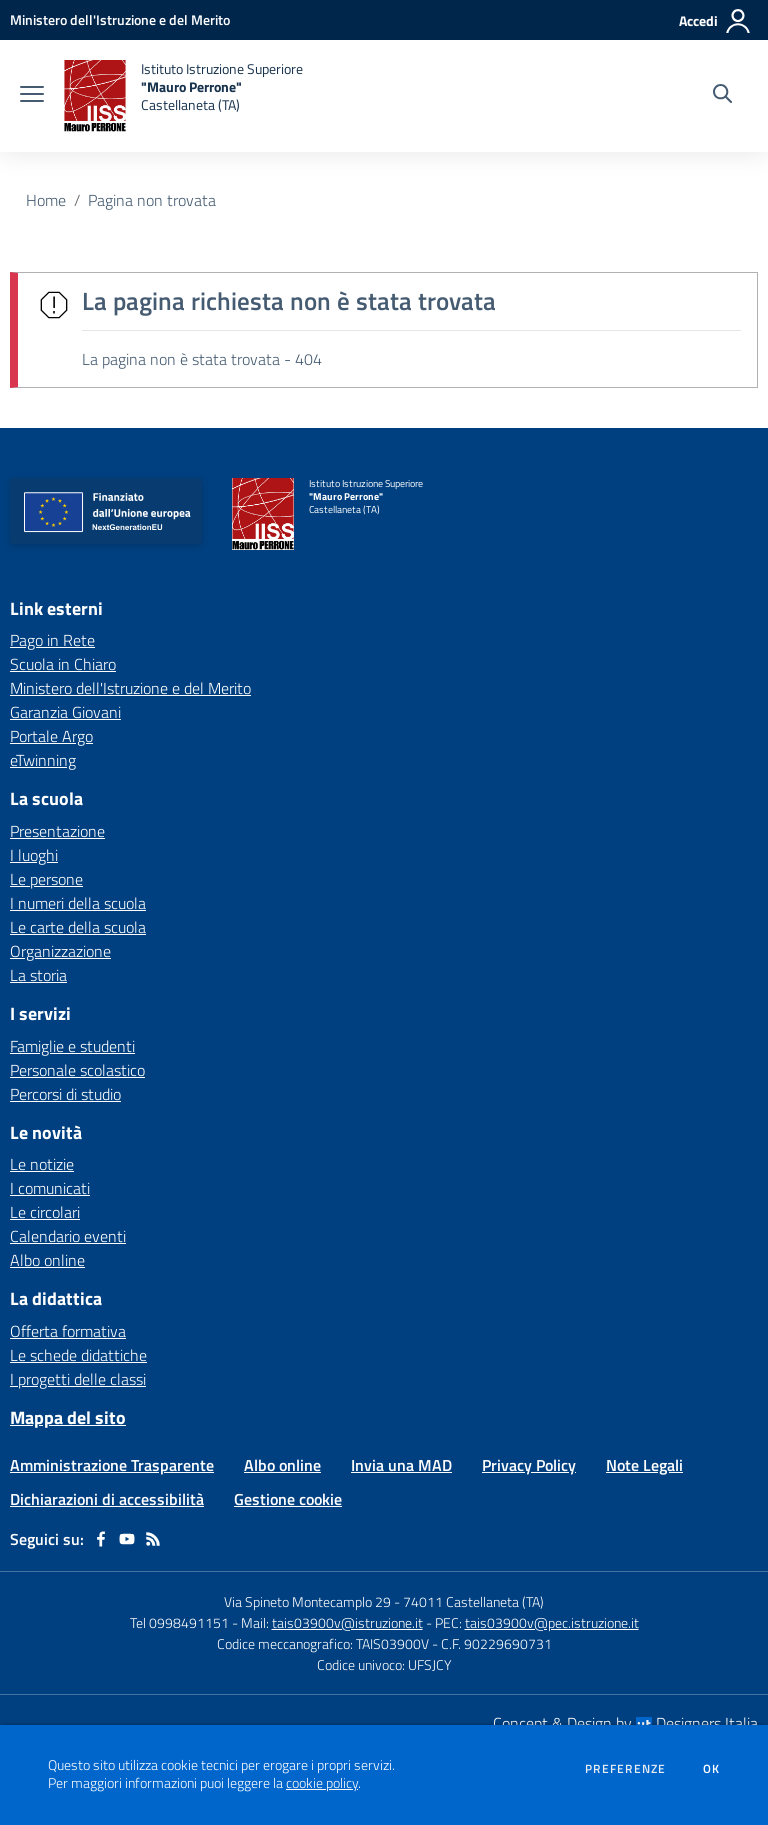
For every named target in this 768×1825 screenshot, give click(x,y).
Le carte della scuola (78, 927)
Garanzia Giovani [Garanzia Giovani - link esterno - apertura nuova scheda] (65, 712)
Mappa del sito (68, 1417)
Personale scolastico (77, 1070)
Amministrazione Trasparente (112, 1465)
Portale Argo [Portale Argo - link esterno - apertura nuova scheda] (51, 736)
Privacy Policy (529, 1465)
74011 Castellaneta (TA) (473, 1601)
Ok (712, 1769)
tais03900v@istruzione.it (347, 1622)
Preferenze (625, 1769)
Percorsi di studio (65, 1094)
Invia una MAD (401, 1465)
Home (46, 200)
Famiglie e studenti (72, 1046)
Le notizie (42, 1164)
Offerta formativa (68, 1331)
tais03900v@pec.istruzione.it (552, 1622)
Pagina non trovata (152, 200)
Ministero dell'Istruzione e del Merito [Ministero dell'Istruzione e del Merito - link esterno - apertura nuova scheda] (130, 688)
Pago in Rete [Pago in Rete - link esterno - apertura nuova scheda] (52, 640)
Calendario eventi (68, 1236)
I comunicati (50, 1188)
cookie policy (322, 1783)
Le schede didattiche (78, 1355)
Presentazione (57, 831)
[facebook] (101, 1539)
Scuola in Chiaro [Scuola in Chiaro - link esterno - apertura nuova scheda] (63, 664)
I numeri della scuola (78, 903)
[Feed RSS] (153, 1539)
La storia (38, 975)
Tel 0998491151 (181, 1622)
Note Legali (644, 1465)
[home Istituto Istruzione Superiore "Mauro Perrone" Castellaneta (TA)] (183, 96)
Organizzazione (60, 951)
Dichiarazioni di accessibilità (107, 1499)
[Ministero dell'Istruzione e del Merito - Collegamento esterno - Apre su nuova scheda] (120, 19)
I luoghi (34, 855)
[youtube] (127, 1539)
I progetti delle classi (78, 1379)
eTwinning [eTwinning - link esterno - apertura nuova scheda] (43, 760)
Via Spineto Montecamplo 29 (307, 1601)
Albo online (47, 1260)
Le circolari (45, 1212)
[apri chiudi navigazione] (32, 96)
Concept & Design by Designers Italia (625, 1723)
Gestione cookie (288, 1499)
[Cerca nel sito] (722, 96)
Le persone (46, 879)
